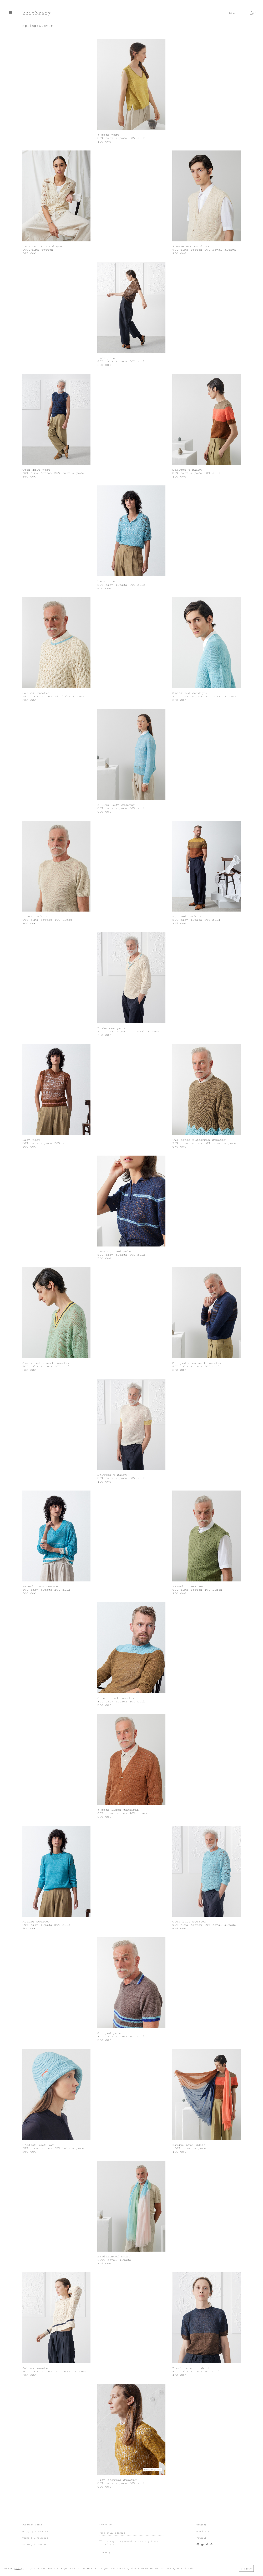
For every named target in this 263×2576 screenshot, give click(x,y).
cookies (19, 2568)
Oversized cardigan (190, 693)
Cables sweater (36, 693)
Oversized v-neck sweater (46, 1363)
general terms (131, 2541)
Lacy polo (106, 358)
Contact (201, 2525)
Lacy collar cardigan (42, 246)
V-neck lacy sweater (41, 1586)
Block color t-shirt (191, 2368)
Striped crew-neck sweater (197, 1363)
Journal (201, 2538)
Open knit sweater (189, 1921)
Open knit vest (36, 469)
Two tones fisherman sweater (199, 1139)
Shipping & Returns (35, 2531)
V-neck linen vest (189, 1586)
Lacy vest (31, 1139)
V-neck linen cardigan (118, 1809)
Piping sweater (36, 1921)
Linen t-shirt (35, 916)
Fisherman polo (111, 1028)
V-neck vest (108, 134)
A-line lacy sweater (116, 805)
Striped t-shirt (187, 469)
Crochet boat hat (38, 2145)
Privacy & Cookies (34, 2544)
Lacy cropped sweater (117, 2479)
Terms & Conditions (35, 2538)
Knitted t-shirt (112, 1474)
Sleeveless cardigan (191, 246)
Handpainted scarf (189, 2145)
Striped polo (109, 2033)
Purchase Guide (32, 2525)
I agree (246, 2569)
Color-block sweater (116, 1698)
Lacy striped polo (114, 1251)
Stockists (202, 2531)
